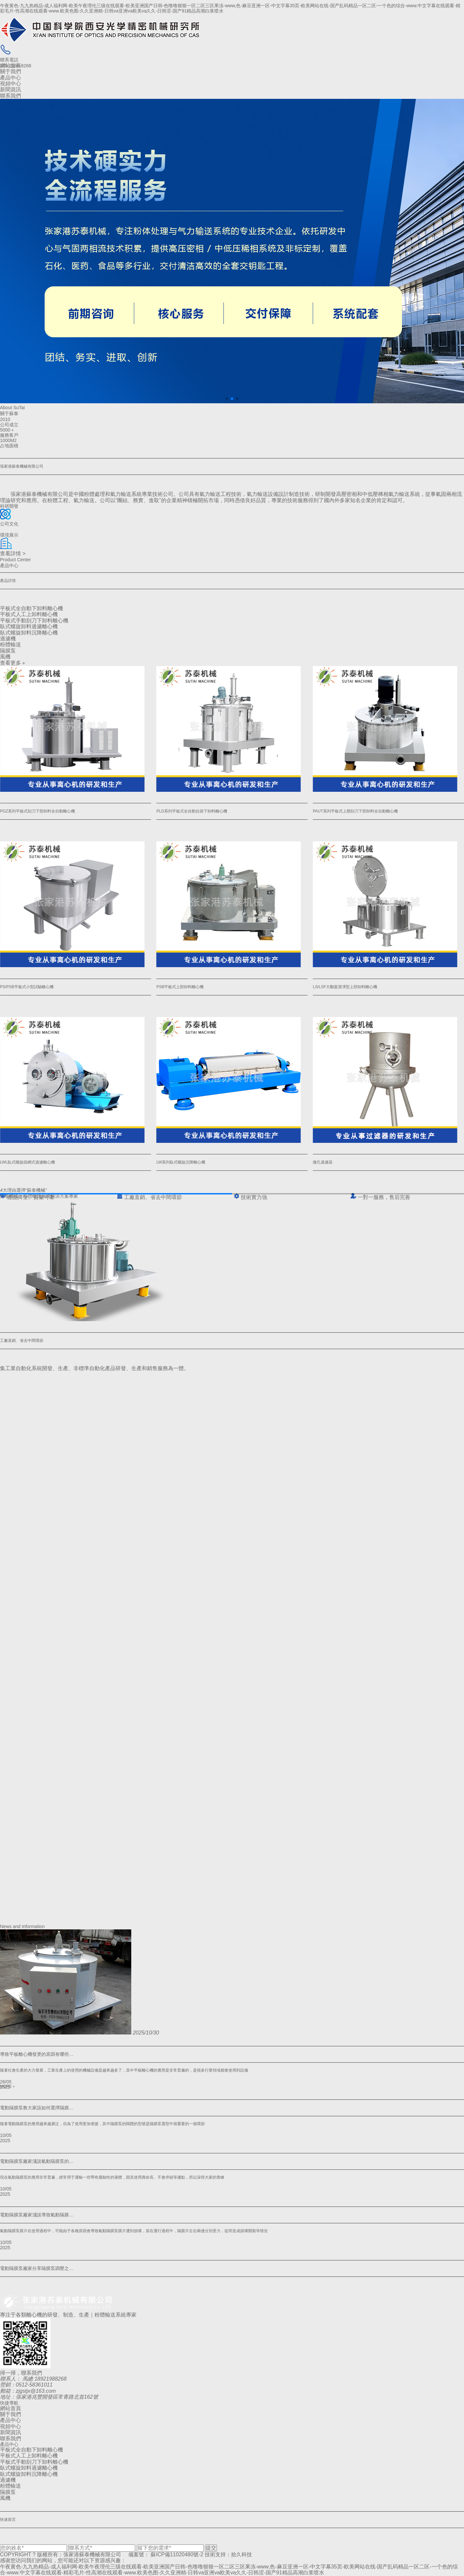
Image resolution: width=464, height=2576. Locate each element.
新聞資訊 (10, 89)
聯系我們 (10, 96)
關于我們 (10, 71)
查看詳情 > (13, 553)
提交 (211, 2548)
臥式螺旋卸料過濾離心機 (29, 626)
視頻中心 (10, 83)
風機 (5, 656)
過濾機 (8, 638)
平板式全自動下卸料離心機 (31, 608)
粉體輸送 (10, 644)
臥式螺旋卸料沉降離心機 (29, 632)
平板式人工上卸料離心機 (29, 614)
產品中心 (10, 77)
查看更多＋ (13, 663)
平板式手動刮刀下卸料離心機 (34, 620)
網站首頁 (10, 65)
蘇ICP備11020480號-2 (177, 2554)
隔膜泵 (8, 651)
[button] (226, 398)
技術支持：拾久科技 (228, 2554)
